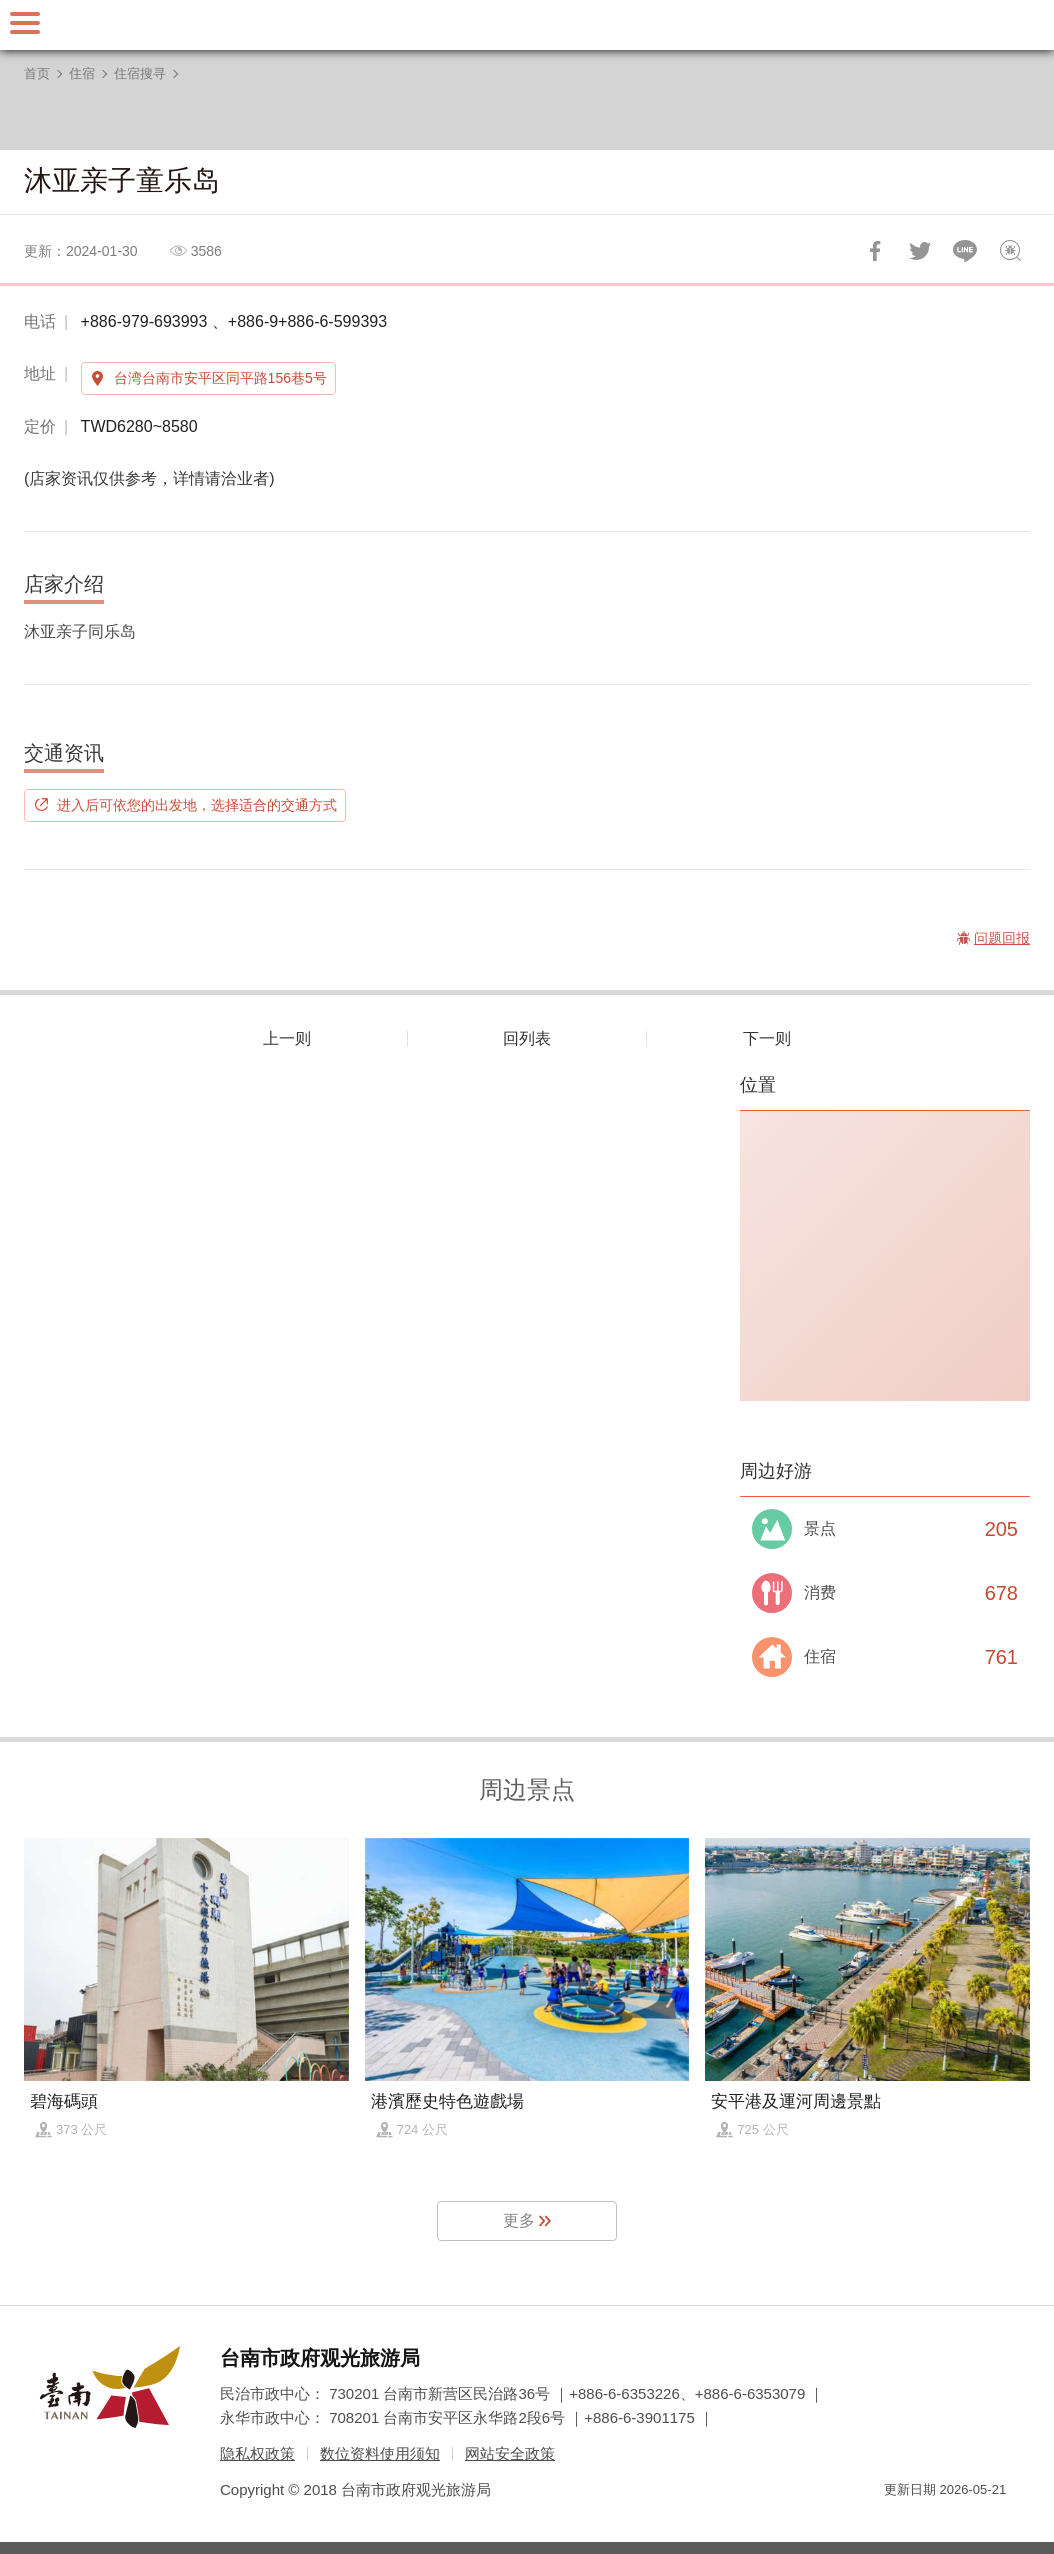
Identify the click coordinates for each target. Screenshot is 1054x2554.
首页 (37, 73)
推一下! (920, 251)
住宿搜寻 (140, 73)
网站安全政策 (510, 2453)
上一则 (287, 1038)
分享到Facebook (875, 251)
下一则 (767, 1038)
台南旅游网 (527, 25)
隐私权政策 (257, 2453)
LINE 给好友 (965, 251)
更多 (519, 2220)
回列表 (527, 1038)
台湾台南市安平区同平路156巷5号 (220, 378)
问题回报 (1010, 251)
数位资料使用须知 (380, 2453)
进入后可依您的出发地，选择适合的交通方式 (197, 805)
